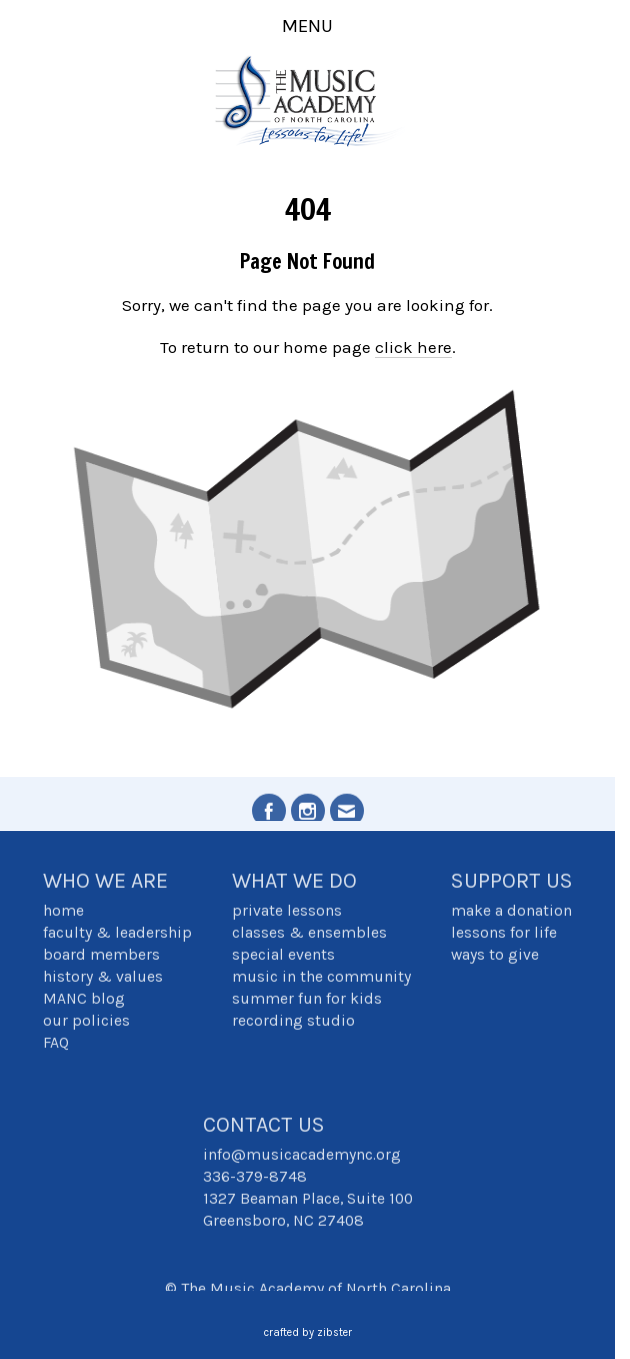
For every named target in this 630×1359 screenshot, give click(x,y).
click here (413, 347)
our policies (86, 1022)
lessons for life (504, 934)
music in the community (321, 978)
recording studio (293, 1022)
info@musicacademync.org (302, 1156)
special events (283, 956)
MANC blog (84, 1000)
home (63, 912)
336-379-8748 (255, 1178)
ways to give (495, 956)
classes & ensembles (309, 934)
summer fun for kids (307, 1000)
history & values (103, 978)
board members (101, 956)
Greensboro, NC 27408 (283, 1222)
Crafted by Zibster (308, 1332)
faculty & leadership (117, 934)
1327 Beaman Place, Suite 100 (308, 1200)
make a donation (511, 912)
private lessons (287, 912)
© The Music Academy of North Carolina (308, 1290)
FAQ (56, 1044)
